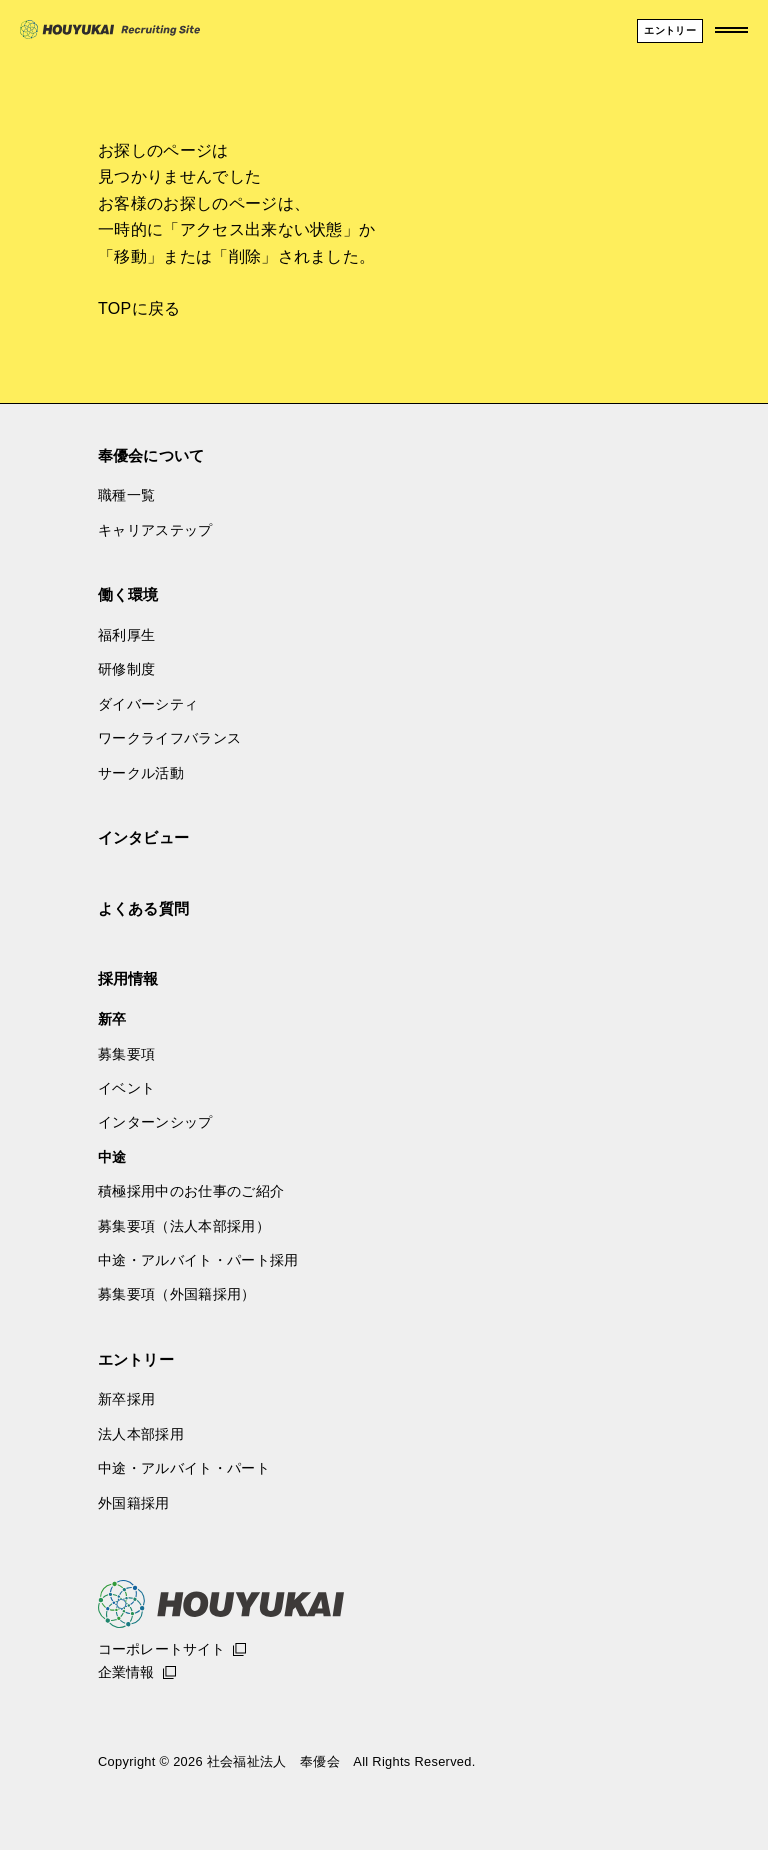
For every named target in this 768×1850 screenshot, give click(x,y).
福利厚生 (126, 635)
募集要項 (126, 1054)
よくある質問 (143, 908)
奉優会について (151, 455)
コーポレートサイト (161, 1649)
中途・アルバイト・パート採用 (198, 1260)
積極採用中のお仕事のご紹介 (191, 1191)
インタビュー (143, 837)
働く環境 (128, 594)
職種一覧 (126, 495)
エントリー (136, 1359)
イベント (126, 1088)
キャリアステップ (155, 530)
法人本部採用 (141, 1434)
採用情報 (128, 978)
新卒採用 (126, 1399)
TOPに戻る (139, 308)
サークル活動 (141, 773)
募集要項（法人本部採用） (184, 1226)
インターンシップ (155, 1122)
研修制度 (126, 669)
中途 (112, 1157)
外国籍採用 (134, 1503)
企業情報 (126, 1672)
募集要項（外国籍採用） (177, 1294)
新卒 (112, 1019)
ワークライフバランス (169, 738)
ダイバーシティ (148, 704)
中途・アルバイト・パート (184, 1468)
